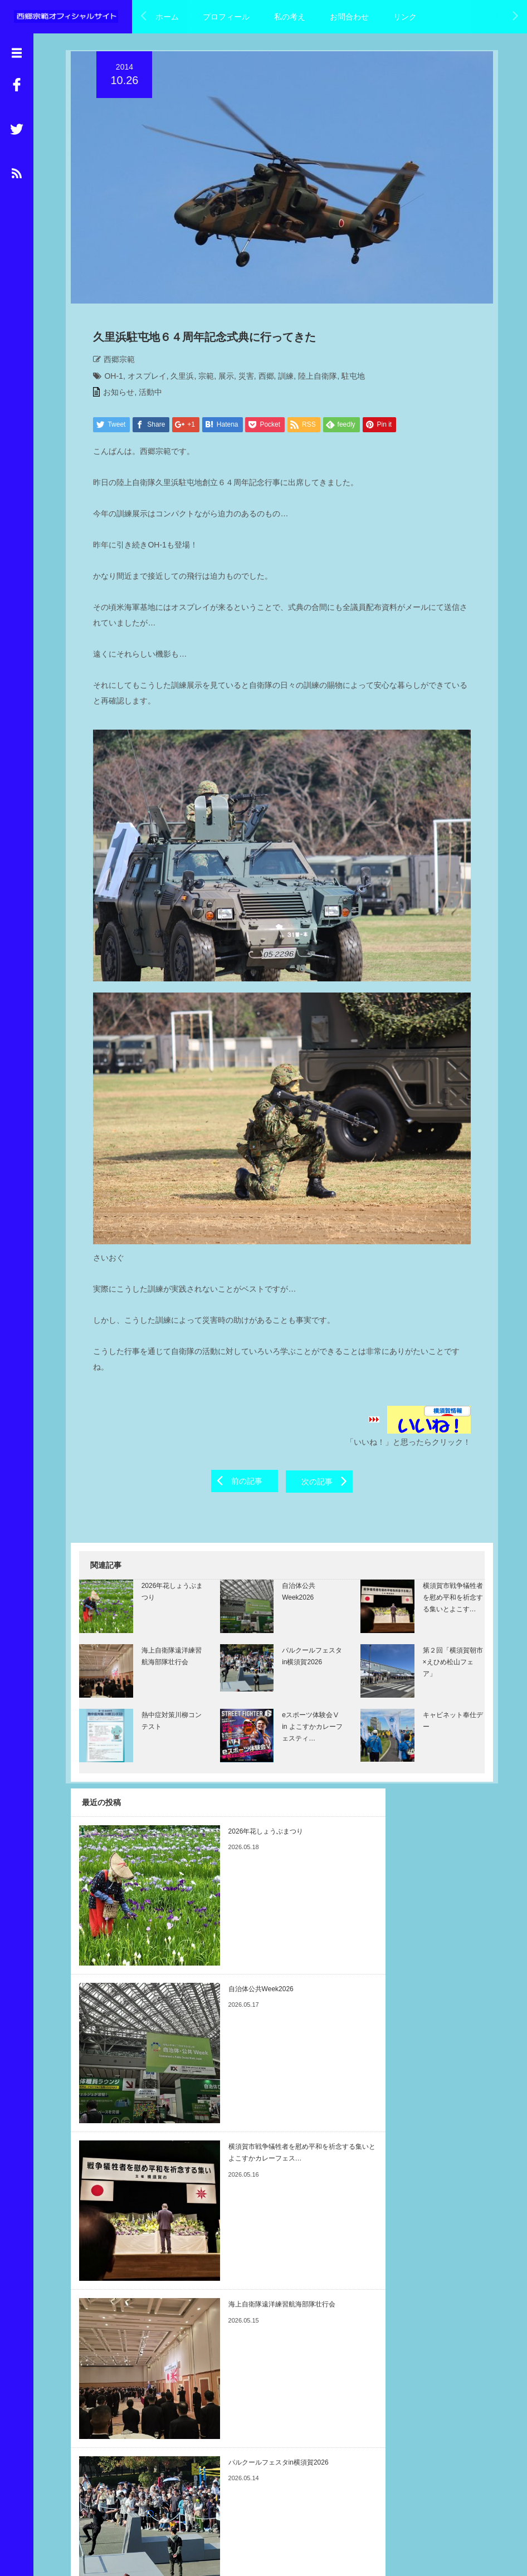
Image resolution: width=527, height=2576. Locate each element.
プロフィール (226, 16)
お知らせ (113, 395)
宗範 (201, 379)
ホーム (167, 16)
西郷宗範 (114, 362)
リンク (405, 16)
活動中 (145, 395)
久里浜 (177, 379)
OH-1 (108, 379)
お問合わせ (349, 16)
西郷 (261, 379)
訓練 (281, 379)
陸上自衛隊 (312, 379)
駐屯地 (347, 379)
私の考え (289, 16)
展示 (221, 379)
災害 (240, 379)
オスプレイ (141, 379)
